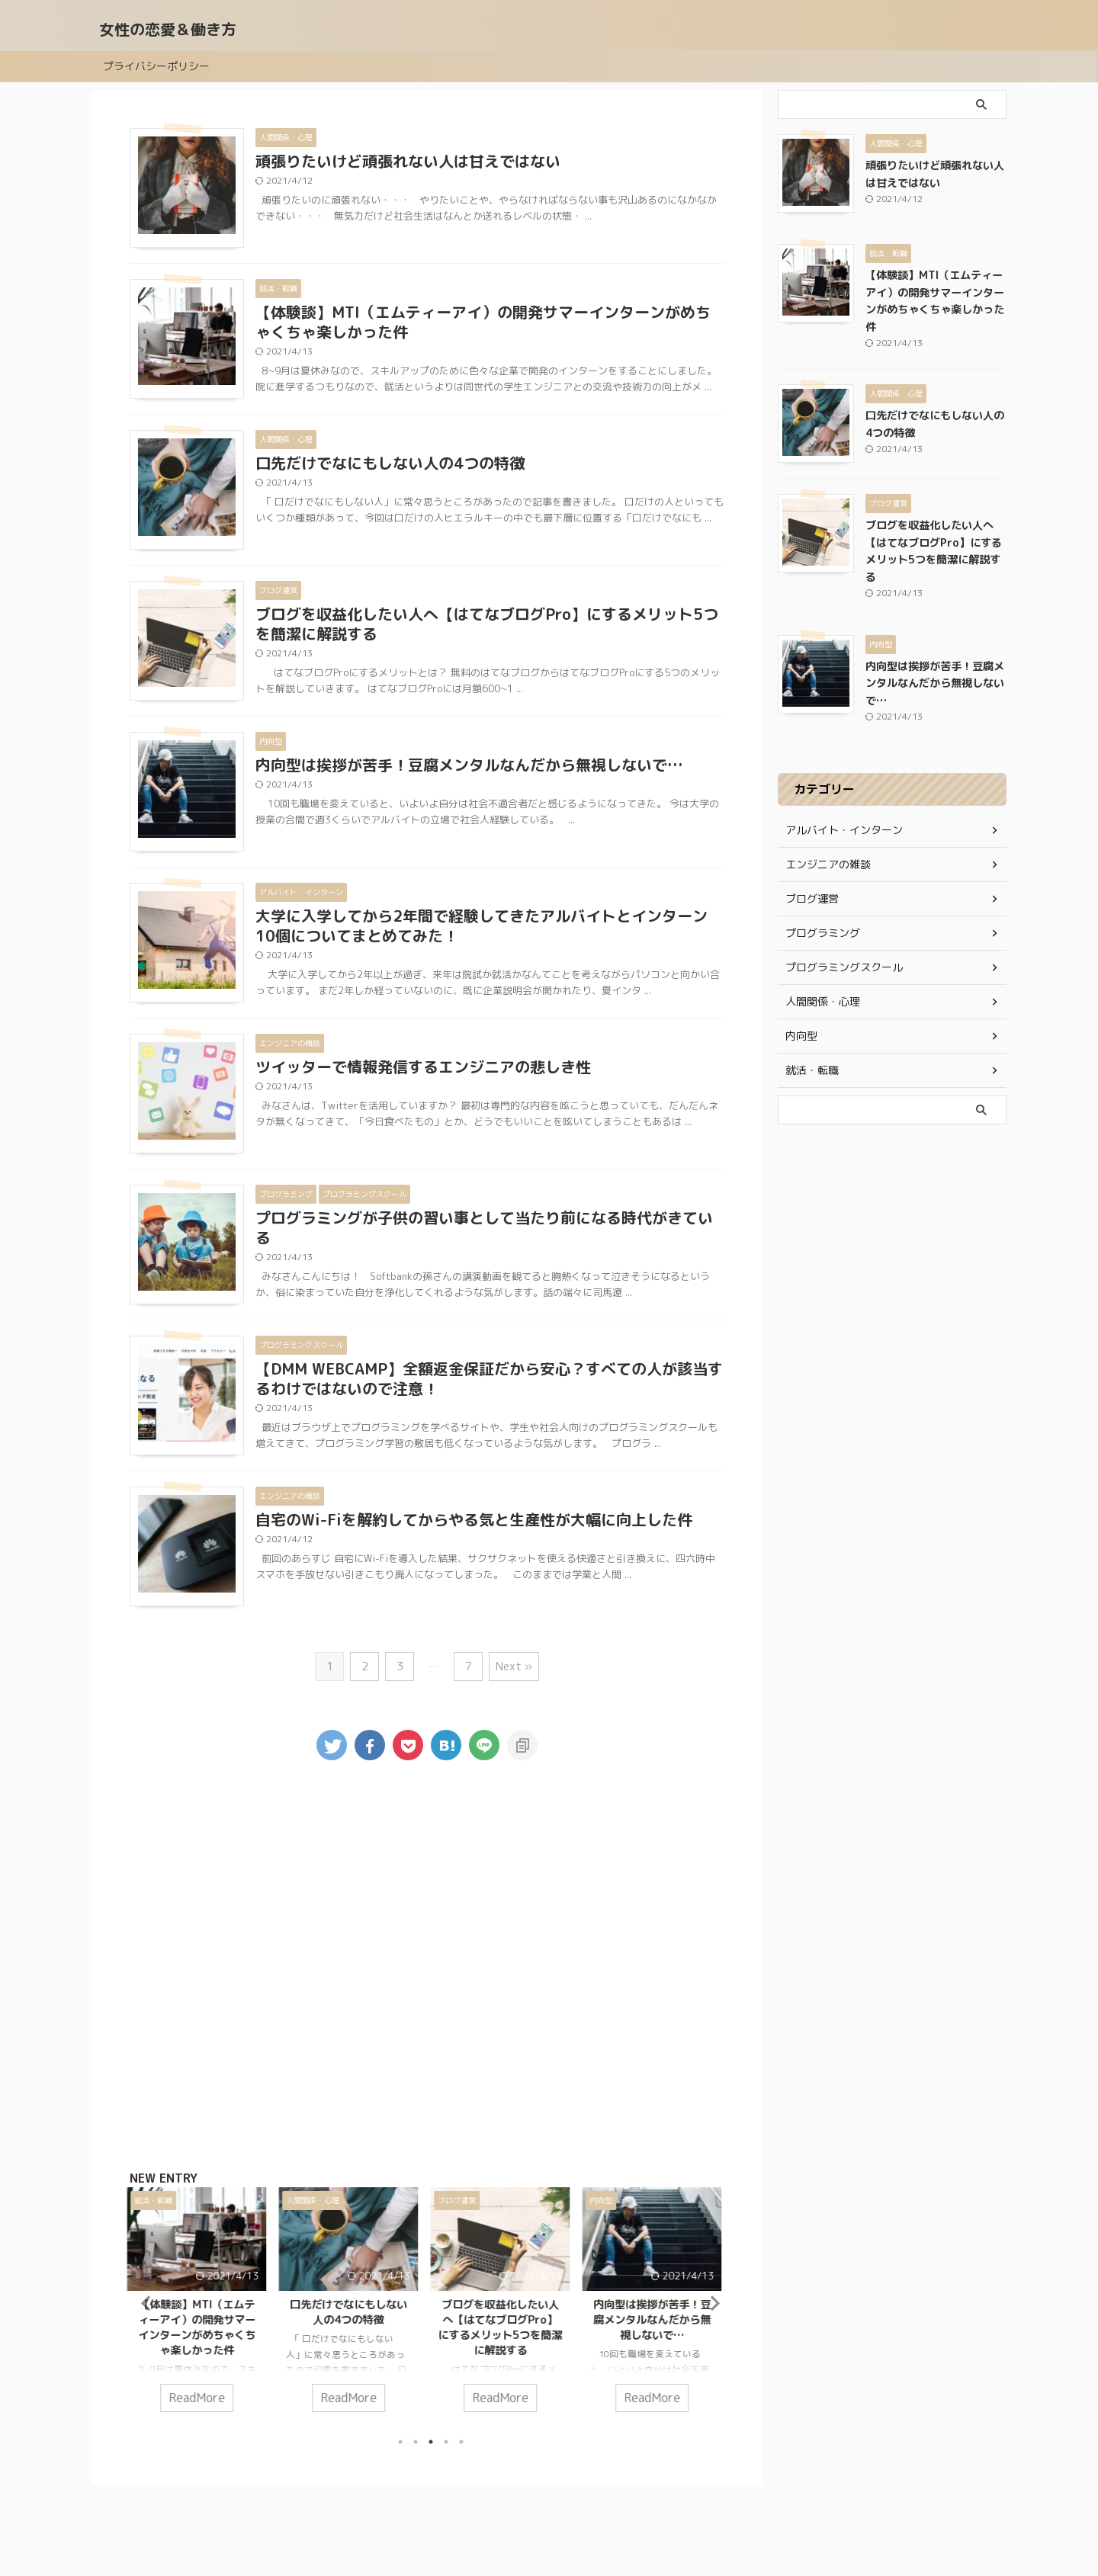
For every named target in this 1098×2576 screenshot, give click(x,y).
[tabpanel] (199, 2305)
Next (710, 2301)
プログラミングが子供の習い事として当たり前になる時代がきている (484, 1227)
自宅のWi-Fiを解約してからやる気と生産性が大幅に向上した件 (473, 1519)
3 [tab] (430, 2438)
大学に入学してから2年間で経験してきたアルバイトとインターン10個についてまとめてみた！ (481, 925)
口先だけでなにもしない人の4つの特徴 (390, 462)
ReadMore (199, 2395)
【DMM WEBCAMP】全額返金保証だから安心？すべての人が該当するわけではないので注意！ (489, 1378)
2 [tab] (415, 2438)
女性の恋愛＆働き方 (167, 29)
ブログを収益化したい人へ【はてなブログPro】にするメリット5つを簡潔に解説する (486, 623)
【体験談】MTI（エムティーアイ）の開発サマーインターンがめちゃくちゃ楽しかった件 (483, 321)
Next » (514, 1666)
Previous (144, 2301)
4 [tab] (446, 2438)
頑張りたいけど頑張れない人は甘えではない (407, 161)
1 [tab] (400, 2438)
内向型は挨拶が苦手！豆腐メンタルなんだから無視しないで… (468, 764)
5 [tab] (461, 2438)
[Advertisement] (427, 1968)
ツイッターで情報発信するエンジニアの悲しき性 (423, 1066)
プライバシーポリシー (156, 66)
